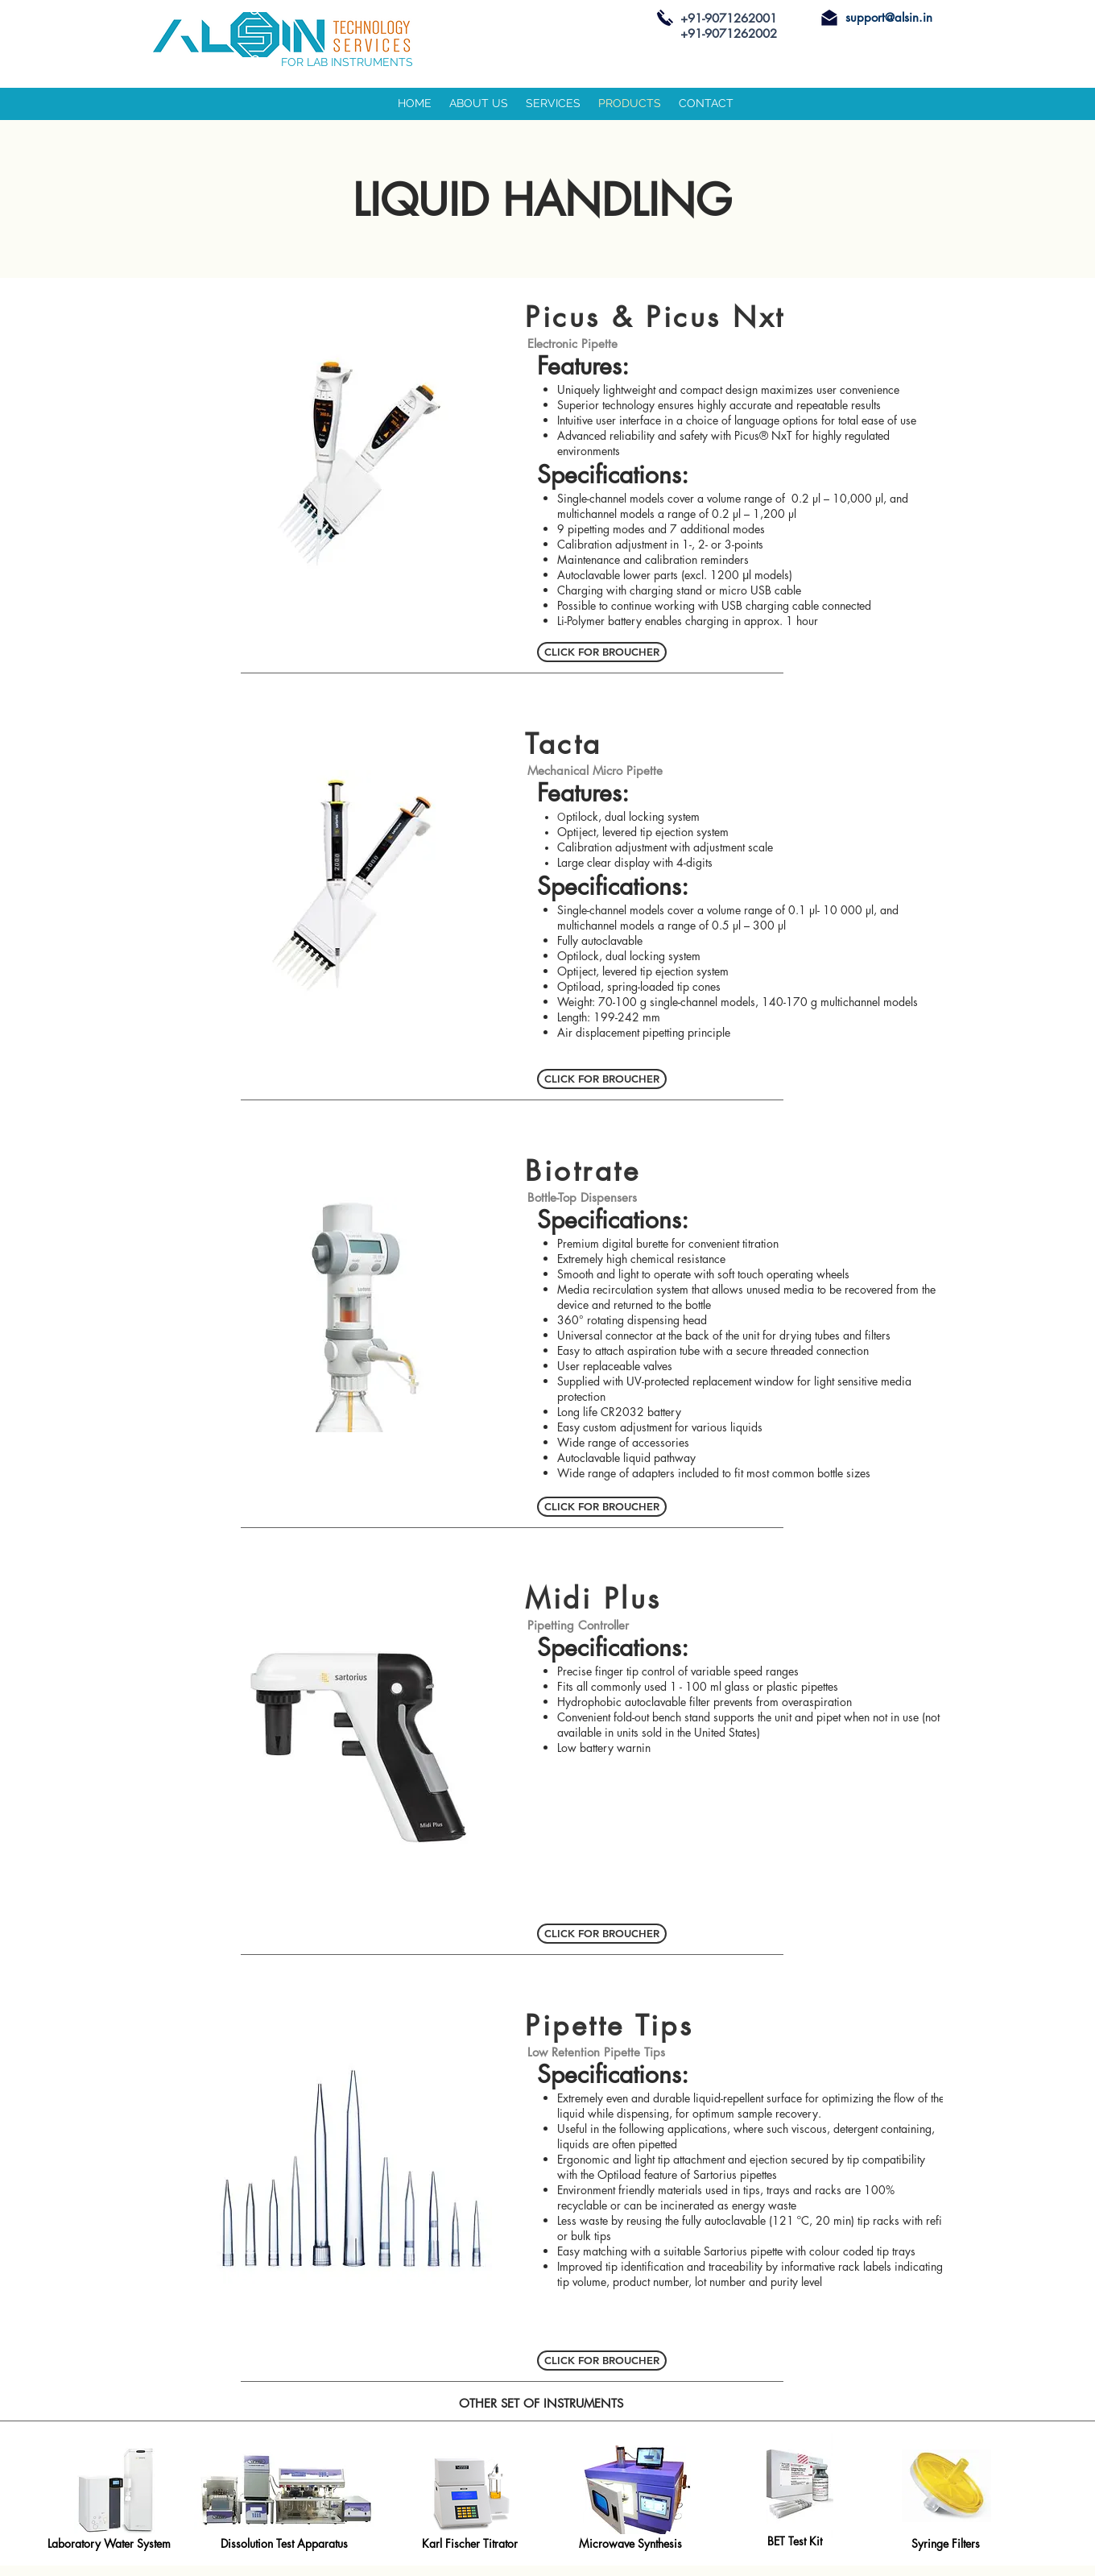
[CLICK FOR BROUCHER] (602, 652)
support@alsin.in (888, 17)
